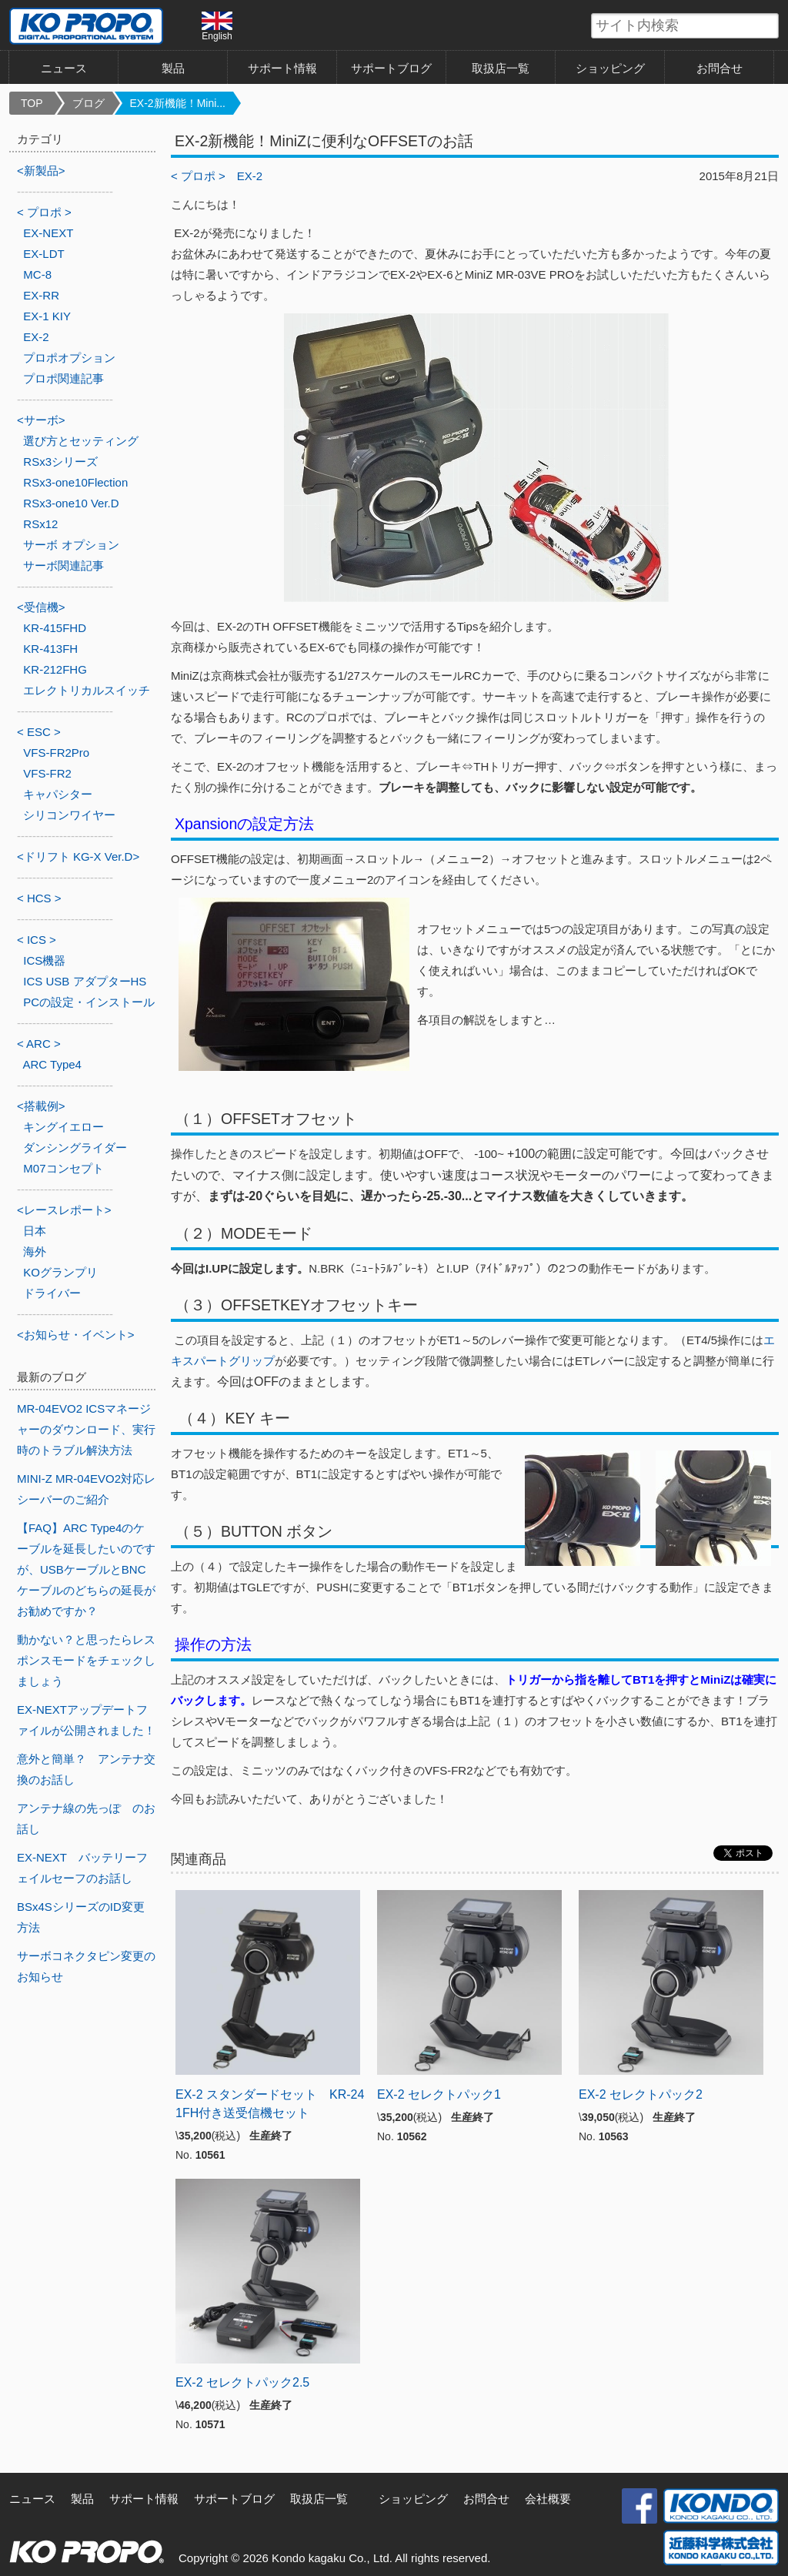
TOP (32, 103)
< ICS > (36, 939)
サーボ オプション (71, 544)
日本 (34, 1230)
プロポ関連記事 (63, 378)
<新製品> (41, 170)
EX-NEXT (48, 232)
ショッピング (610, 68)
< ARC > (39, 1043)
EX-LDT (43, 253)
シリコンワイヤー (69, 814)
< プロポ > (198, 175)
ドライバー (52, 1293)
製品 (173, 68)
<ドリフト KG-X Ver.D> (78, 856)
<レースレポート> (64, 1209)
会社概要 (548, 2498)
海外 (34, 1251)
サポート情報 (282, 68)
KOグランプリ (60, 1272)
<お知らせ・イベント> (76, 1334)
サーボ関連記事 (63, 565)
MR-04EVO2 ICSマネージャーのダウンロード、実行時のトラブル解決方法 (86, 1429)
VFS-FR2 (47, 773)
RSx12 (40, 523)
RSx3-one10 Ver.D (71, 503)
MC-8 (37, 274)
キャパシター (57, 794)
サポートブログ (391, 68)
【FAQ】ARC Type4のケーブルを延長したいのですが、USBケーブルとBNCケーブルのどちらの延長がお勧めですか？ (86, 1569)
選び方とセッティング (81, 440)
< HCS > (39, 898)
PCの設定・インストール (89, 1002)
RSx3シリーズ (60, 461)
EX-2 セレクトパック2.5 (242, 2382)
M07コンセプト (63, 1168)
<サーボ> (41, 420)
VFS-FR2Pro (56, 752)
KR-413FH (50, 648)
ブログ (88, 103)
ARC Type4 (52, 1064)
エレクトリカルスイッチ (86, 690)
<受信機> (41, 607)
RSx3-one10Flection (75, 482)
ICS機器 (44, 960)
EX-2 (249, 175)
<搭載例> (41, 1105)
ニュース (64, 68)
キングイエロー (63, 1126)
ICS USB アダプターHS (84, 981)
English (217, 26)
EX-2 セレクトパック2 (641, 2094)
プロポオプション (69, 357)
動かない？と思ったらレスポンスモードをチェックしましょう (86, 1660)
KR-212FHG (55, 669)
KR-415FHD (54, 627)
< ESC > (39, 731)
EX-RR (41, 295)
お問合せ (719, 68)
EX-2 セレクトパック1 (439, 2094)
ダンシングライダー (75, 1147)
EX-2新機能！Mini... (177, 103)
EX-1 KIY (47, 316)
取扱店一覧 (500, 68)
